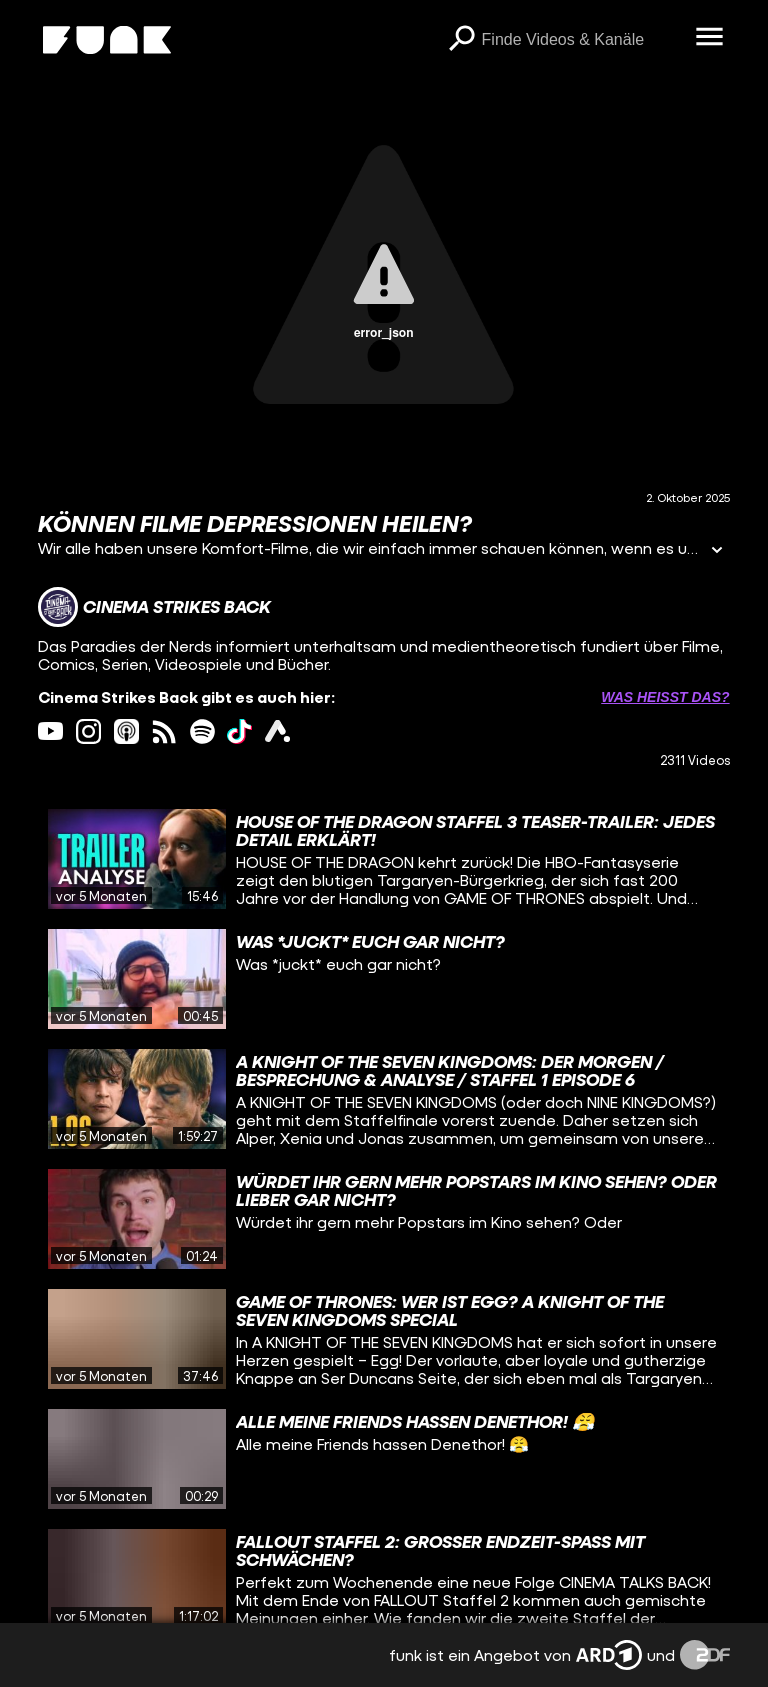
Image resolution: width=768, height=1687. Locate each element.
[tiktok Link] (239, 731)
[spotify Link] (202, 731)
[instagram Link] (88, 731)
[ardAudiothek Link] (277, 731)
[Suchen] (462, 40)
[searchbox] (582, 40)
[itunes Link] (126, 731)
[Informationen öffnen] (717, 551)
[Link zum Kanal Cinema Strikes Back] (154, 607)
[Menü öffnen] (710, 38)
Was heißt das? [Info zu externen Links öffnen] (665, 697)
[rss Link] (164, 731)
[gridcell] (383, 859)
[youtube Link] (50, 731)
